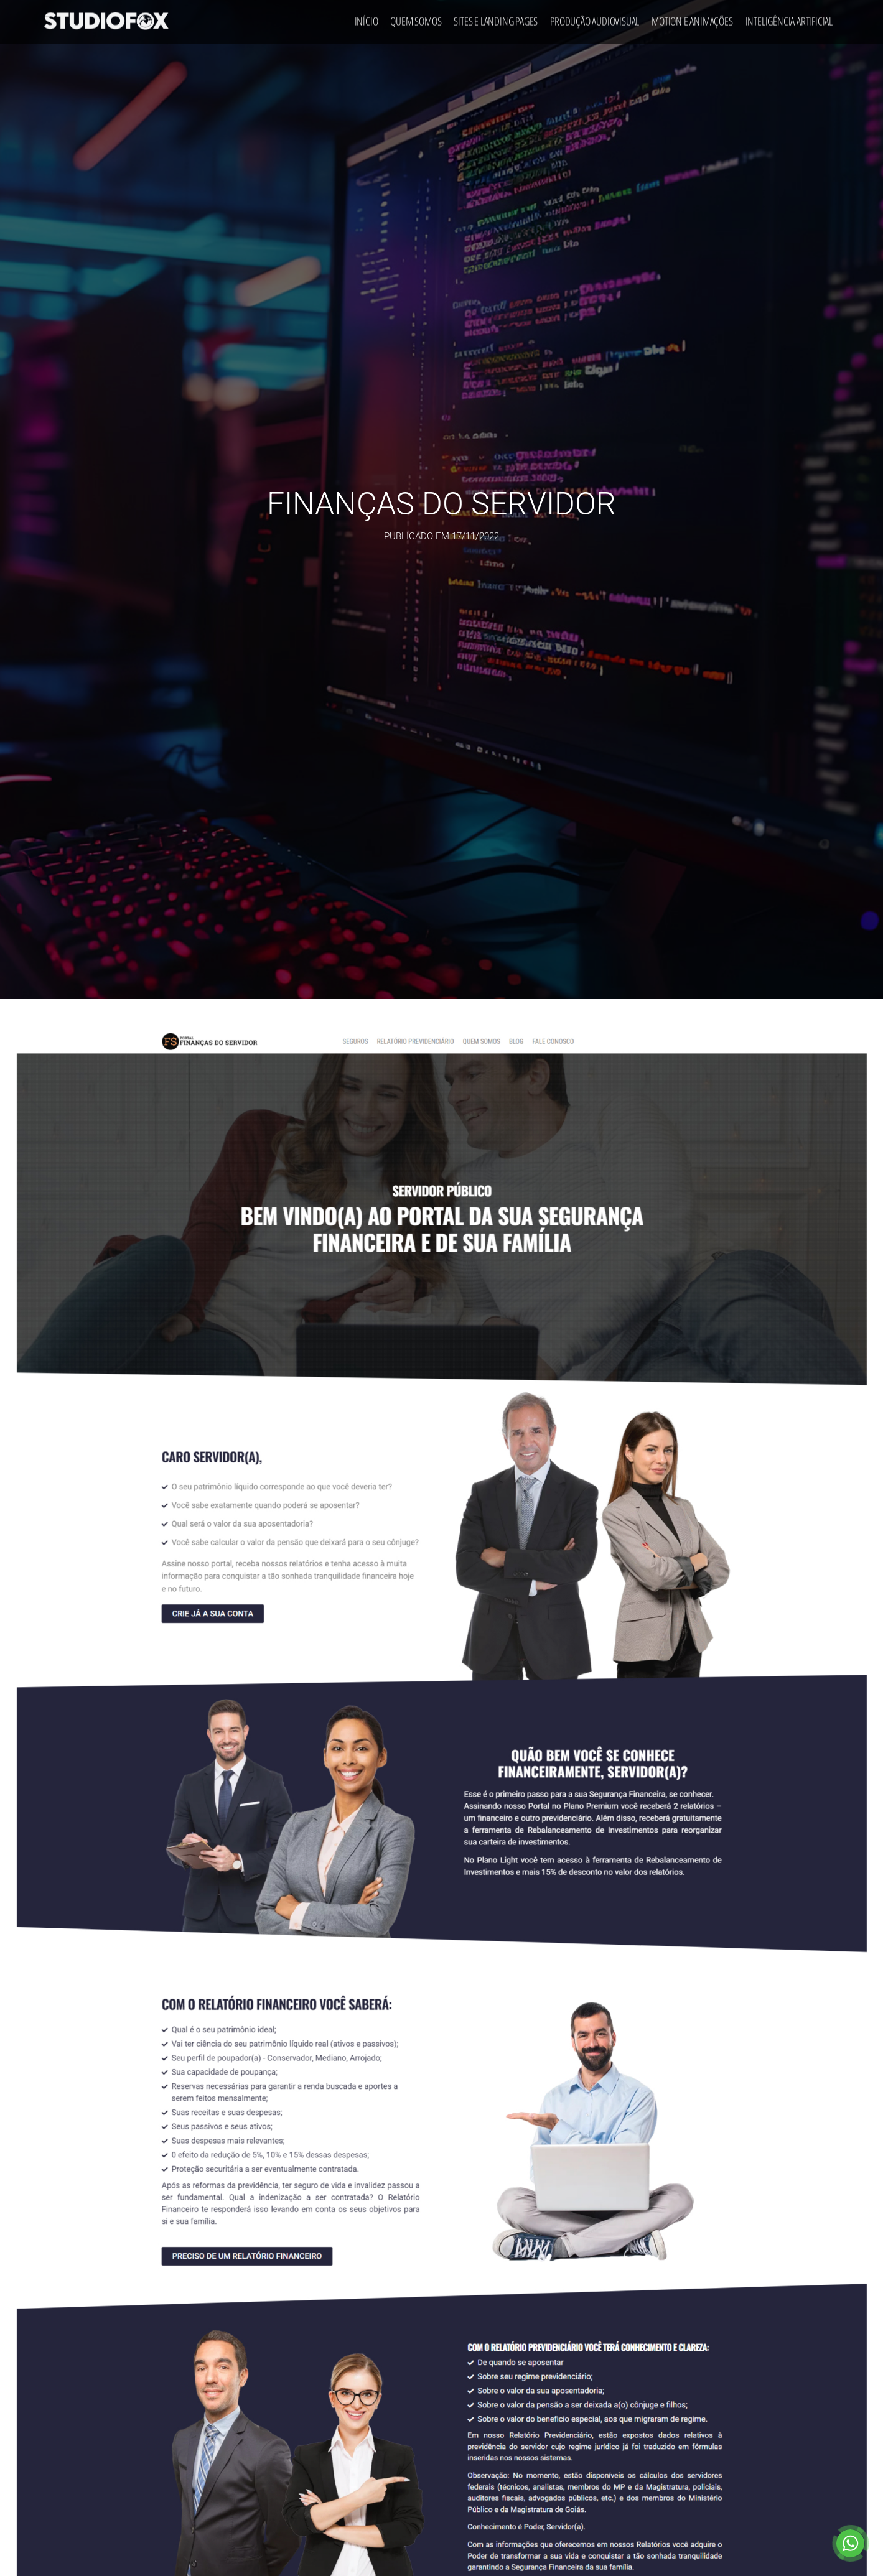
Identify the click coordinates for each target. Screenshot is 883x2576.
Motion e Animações (692, 16)
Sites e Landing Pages (496, 16)
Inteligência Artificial (789, 16)
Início (366, 16)
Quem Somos (415, 16)
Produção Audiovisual (594, 16)
